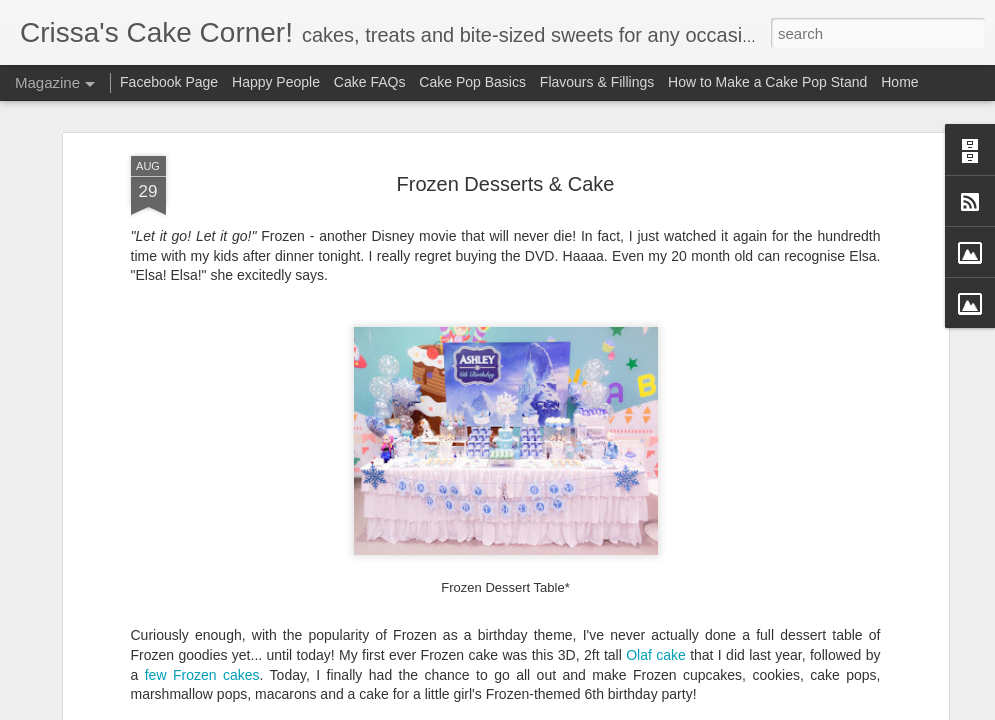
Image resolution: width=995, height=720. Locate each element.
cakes (241, 593)
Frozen (195, 593)
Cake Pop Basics (472, 82)
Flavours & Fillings (597, 82)
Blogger (560, 709)
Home (899, 82)
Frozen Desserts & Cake (506, 102)
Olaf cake (656, 574)
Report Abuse (618, 709)
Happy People (276, 82)
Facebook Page (169, 82)
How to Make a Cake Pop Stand (767, 82)
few (156, 593)
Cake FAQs (370, 82)
